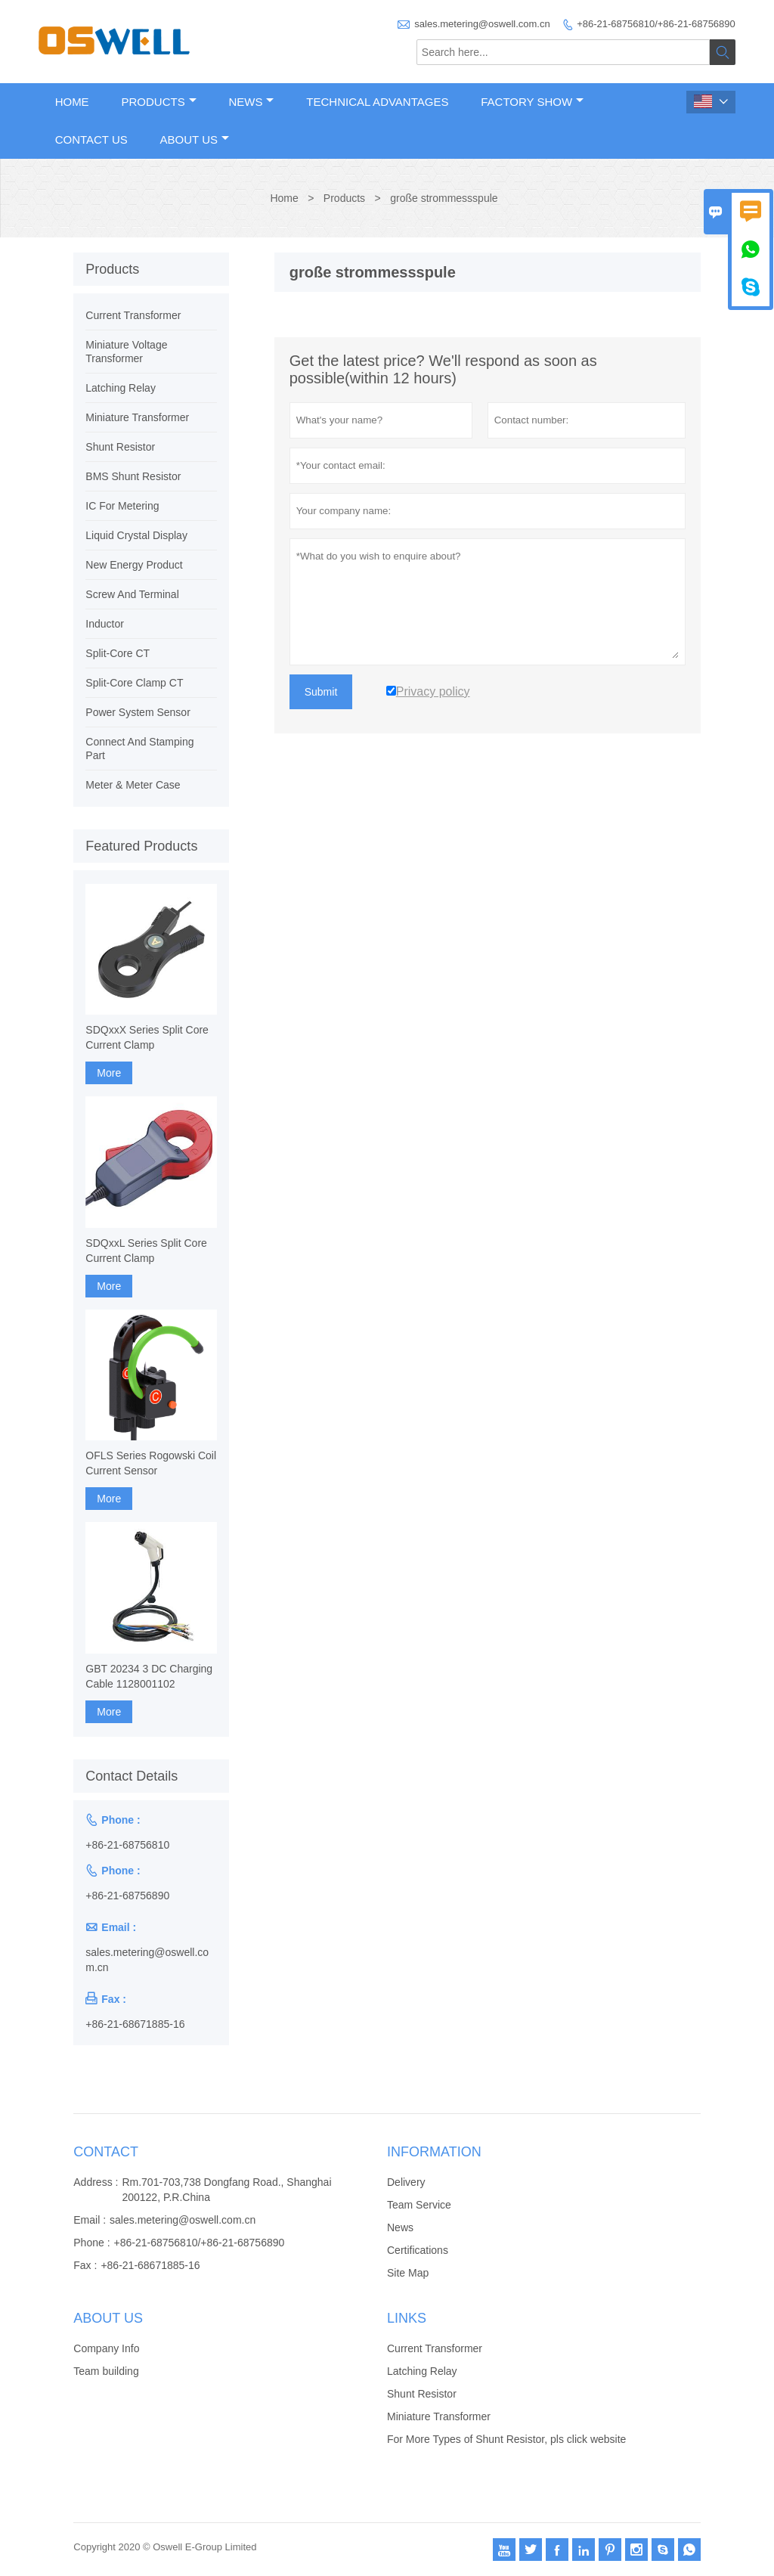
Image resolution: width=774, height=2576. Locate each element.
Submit (321, 692)
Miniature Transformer (137, 417)
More (109, 1073)
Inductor (104, 624)
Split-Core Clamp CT (134, 683)
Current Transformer (133, 315)
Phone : (91, 2243)
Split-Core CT (117, 653)
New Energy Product (133, 565)
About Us (194, 139)
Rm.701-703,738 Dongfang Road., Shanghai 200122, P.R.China (226, 2189)
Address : (95, 2182)
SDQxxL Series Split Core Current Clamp (146, 1250)
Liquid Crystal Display (136, 535)
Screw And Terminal (131, 594)
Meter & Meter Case (132, 785)
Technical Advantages (377, 101)
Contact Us (91, 139)
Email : (89, 2220)
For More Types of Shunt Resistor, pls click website (506, 2439)
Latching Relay (120, 388)
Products (158, 101)
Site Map (408, 2273)
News (251, 101)
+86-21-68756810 (127, 1845)
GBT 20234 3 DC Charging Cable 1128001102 (148, 1676)
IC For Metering (122, 506)
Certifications (417, 2250)
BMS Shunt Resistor (133, 476)
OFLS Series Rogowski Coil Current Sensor (150, 1463)
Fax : (85, 2265)
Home (72, 101)
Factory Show (532, 101)
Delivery (406, 2182)
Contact (105, 2151)
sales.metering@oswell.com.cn (482, 23)
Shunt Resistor (120, 447)
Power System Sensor (137, 712)
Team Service (419, 2205)
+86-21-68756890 (127, 1895)
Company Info (106, 2348)
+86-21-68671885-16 (134, 2024)
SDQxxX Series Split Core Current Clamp (147, 1037)
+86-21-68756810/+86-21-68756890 (656, 23)
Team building (105, 2371)
